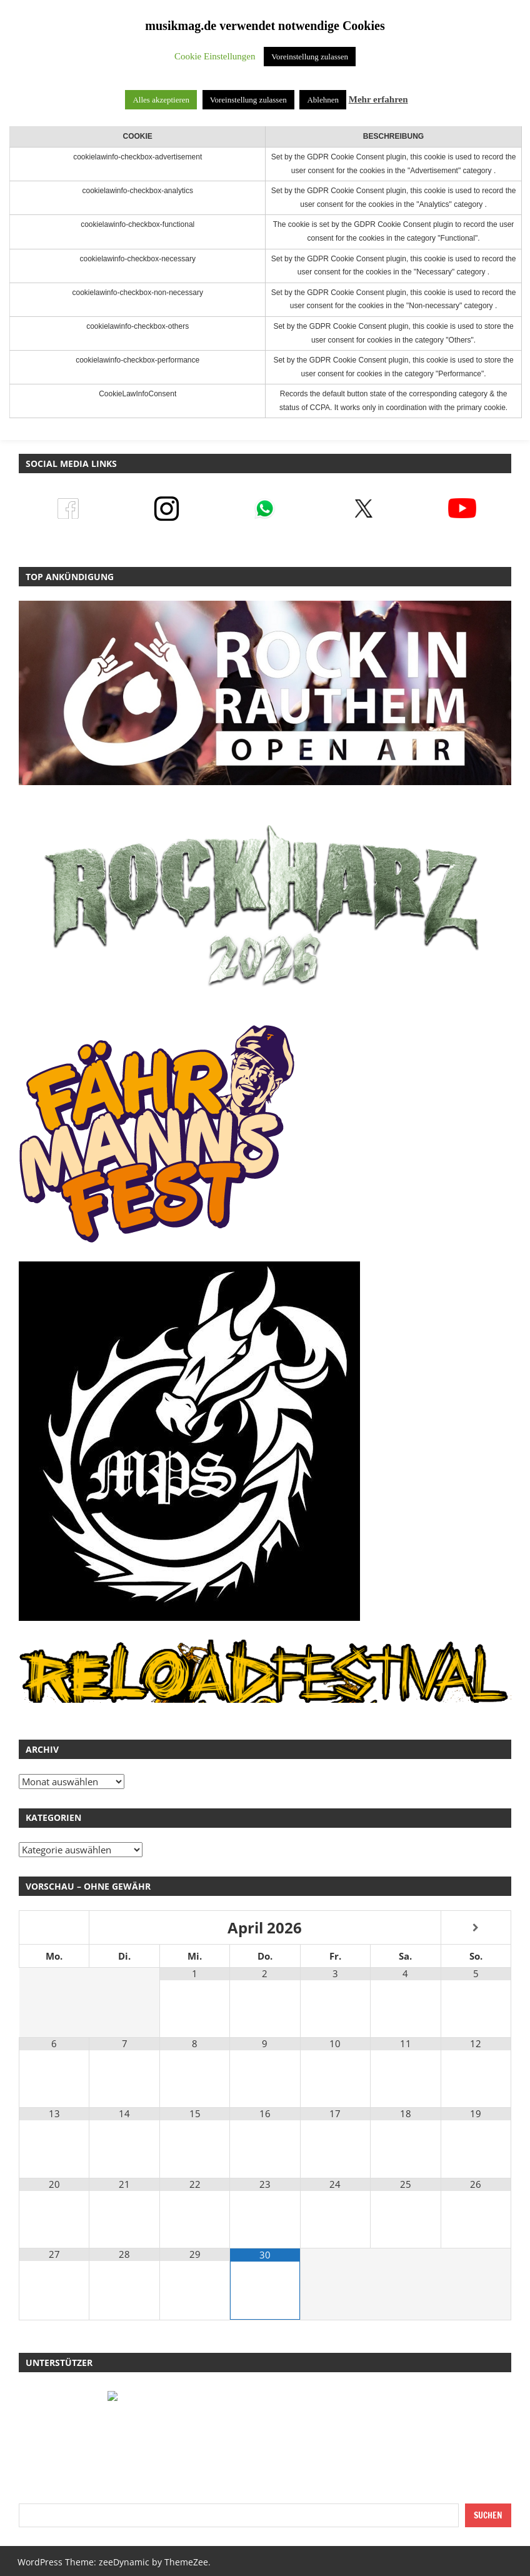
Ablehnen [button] (323, 99)
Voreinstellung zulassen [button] (309, 56)
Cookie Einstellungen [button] (215, 56)
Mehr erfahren (378, 99)
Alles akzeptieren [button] (160, 99)
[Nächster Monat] (476, 1928)
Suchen (488, 2515)
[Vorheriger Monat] (54, 1928)
